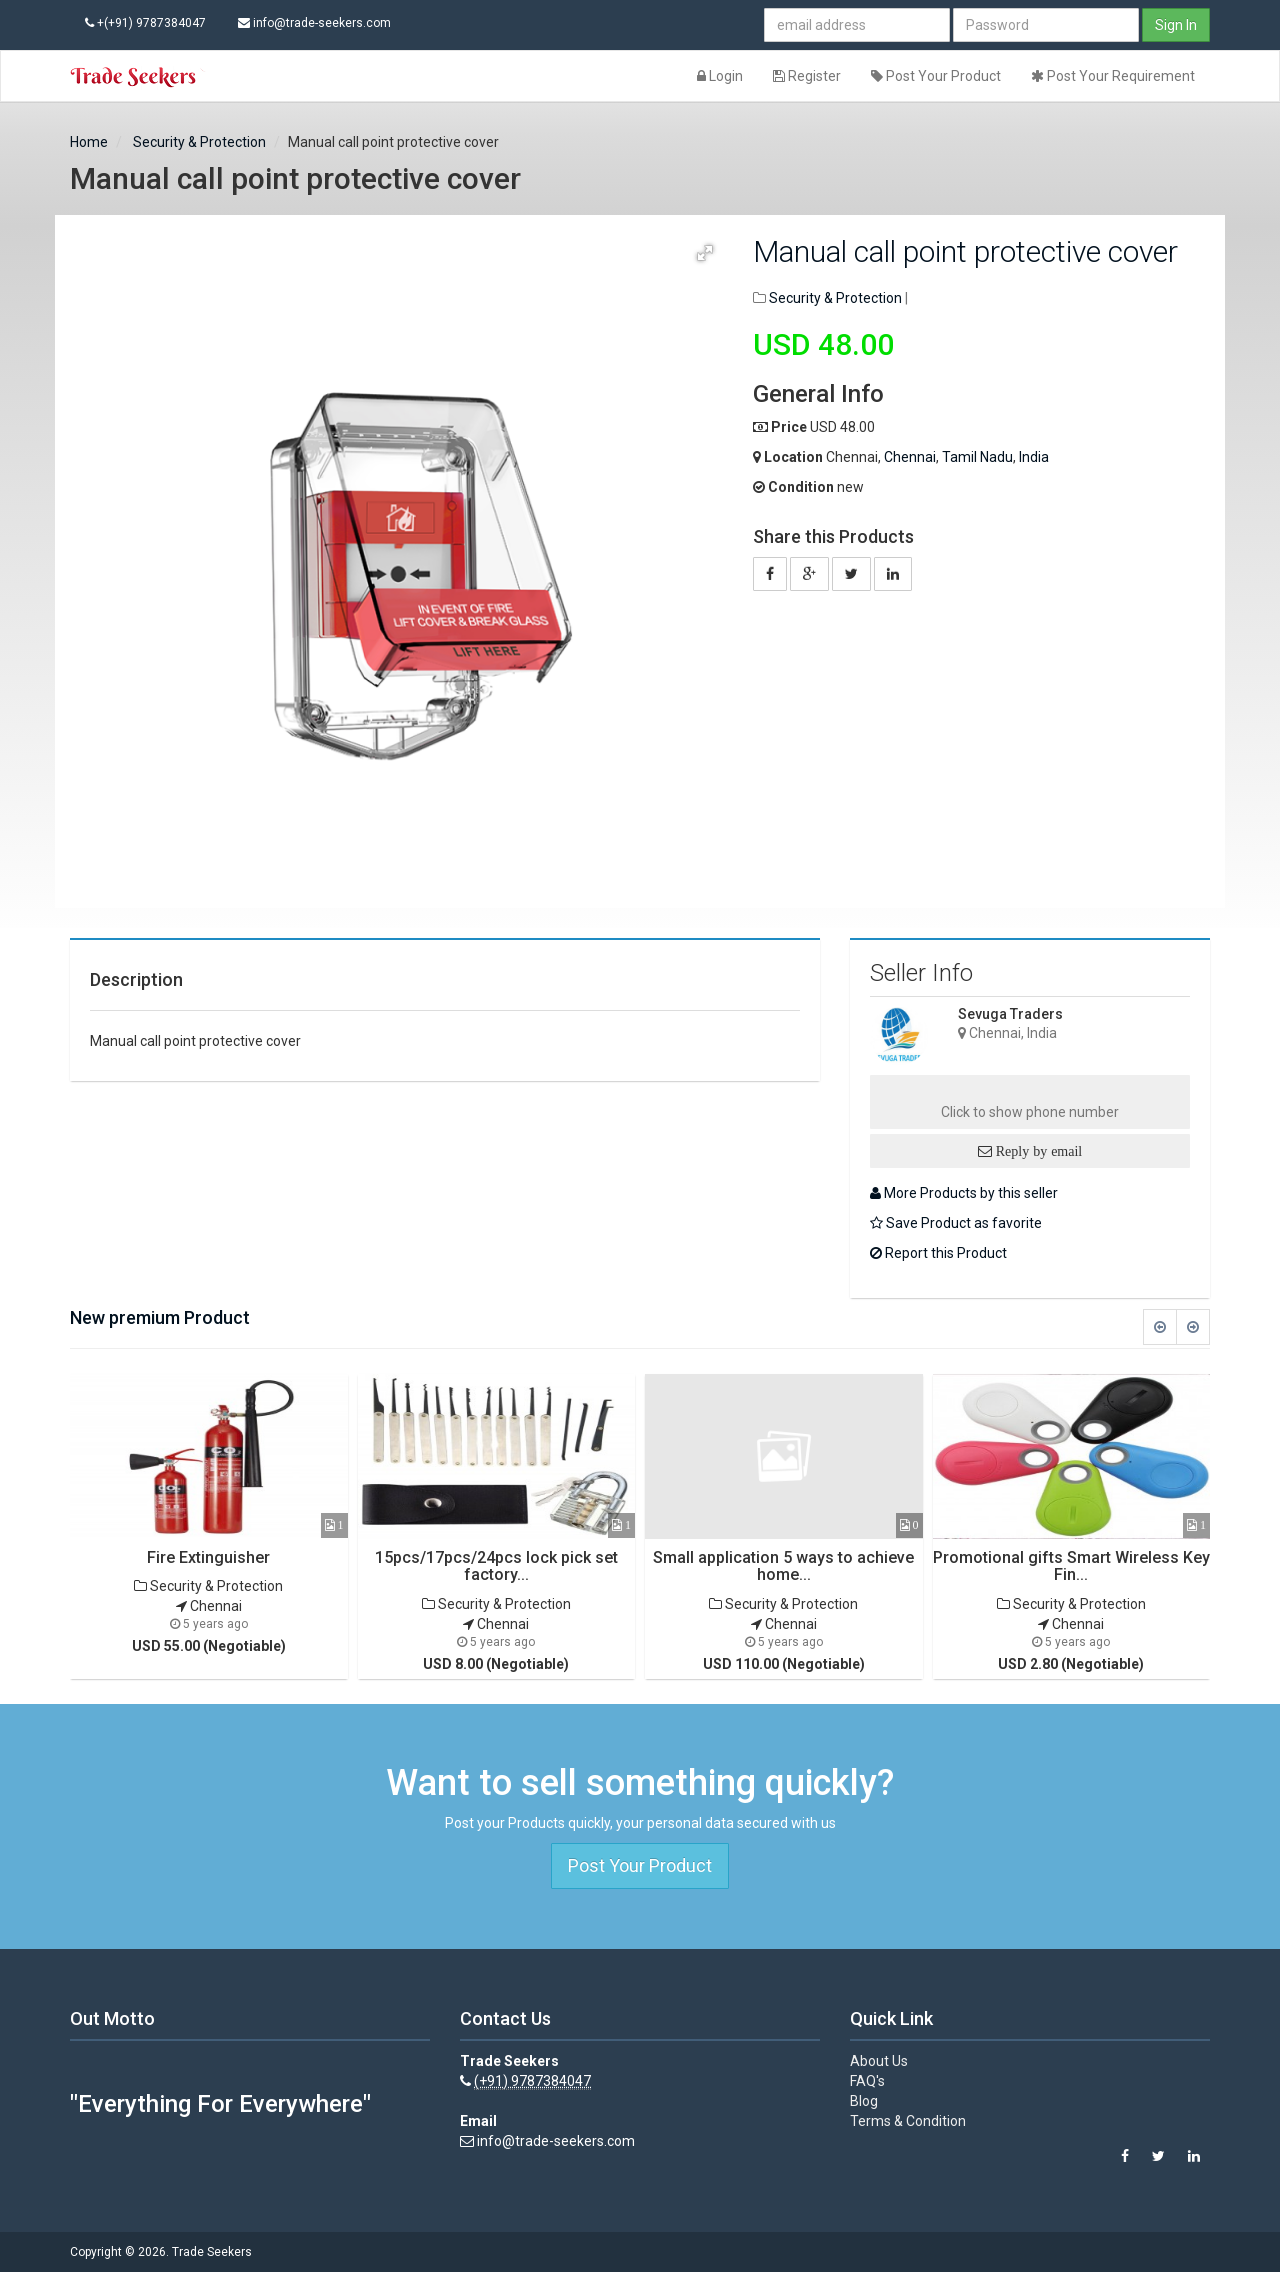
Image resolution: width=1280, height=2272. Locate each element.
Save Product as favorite (956, 1223)
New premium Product (160, 1317)
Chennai (910, 457)
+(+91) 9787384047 (145, 23)
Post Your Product (936, 76)
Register (807, 76)
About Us (879, 2061)
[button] (705, 253)
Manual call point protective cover (965, 251)
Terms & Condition (908, 2121)
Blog (864, 2101)
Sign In (1176, 25)
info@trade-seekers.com (314, 23)
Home (89, 142)
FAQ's (867, 2081)
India (1034, 457)
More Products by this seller (964, 1193)
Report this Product (938, 1253)
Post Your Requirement (1113, 76)
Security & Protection (198, 142)
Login (720, 76)
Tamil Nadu (977, 457)
